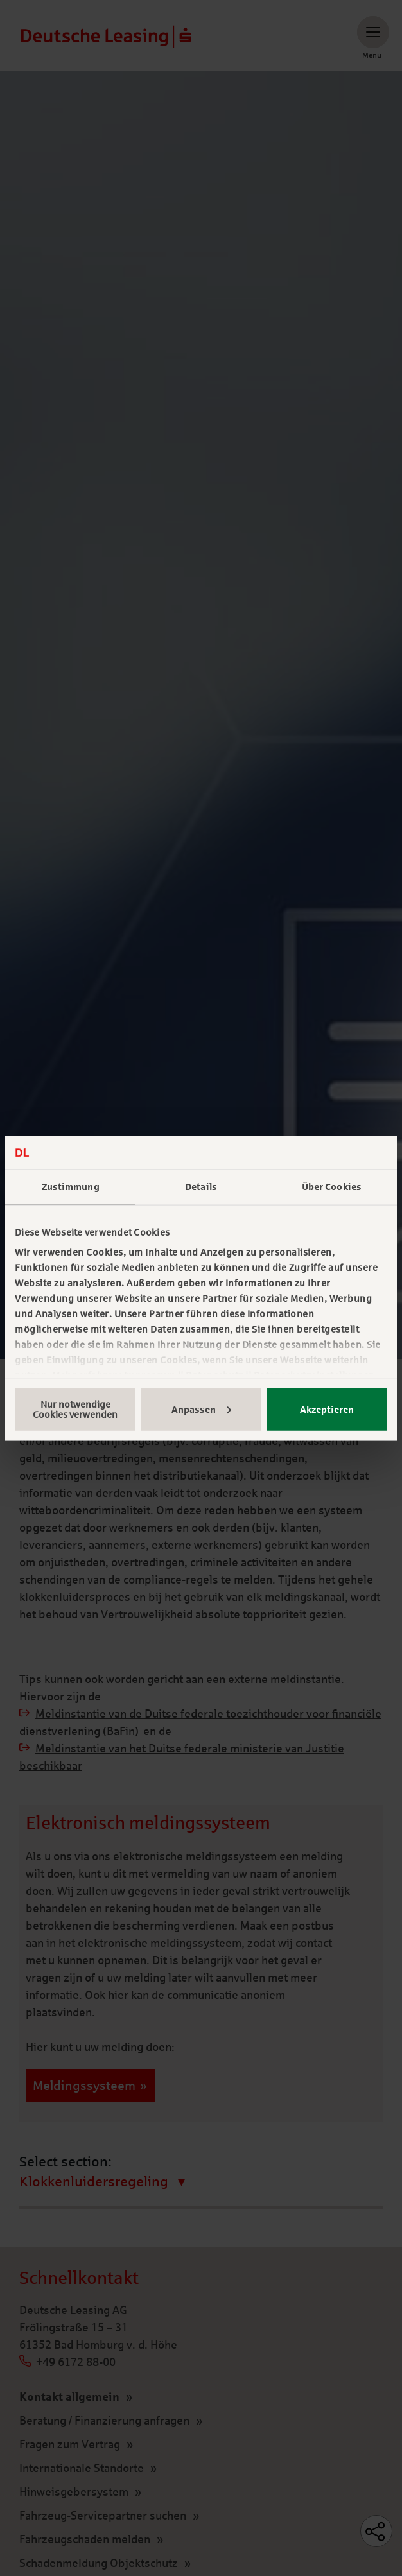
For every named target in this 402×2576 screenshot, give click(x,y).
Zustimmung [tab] (71, 1187)
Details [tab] (201, 1187)
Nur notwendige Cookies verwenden (75, 1409)
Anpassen (201, 1409)
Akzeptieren (327, 1409)
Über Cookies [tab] (332, 1187)
